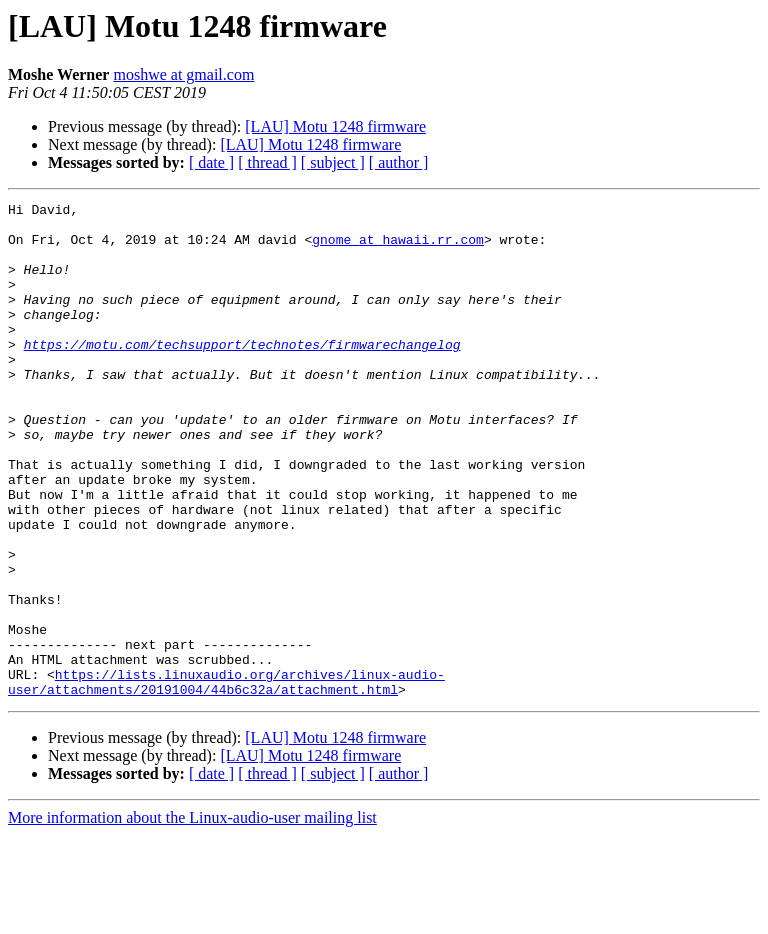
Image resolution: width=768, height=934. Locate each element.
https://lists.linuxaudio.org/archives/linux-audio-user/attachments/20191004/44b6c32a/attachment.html (226, 779)
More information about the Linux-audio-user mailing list (192, 916)
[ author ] (399, 162)
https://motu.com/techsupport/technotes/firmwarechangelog (242, 374)
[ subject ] (333, 162)
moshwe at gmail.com (183, 74)
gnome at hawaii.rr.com (398, 248)
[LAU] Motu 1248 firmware (335, 126)
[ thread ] (267, 162)
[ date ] (211, 162)
